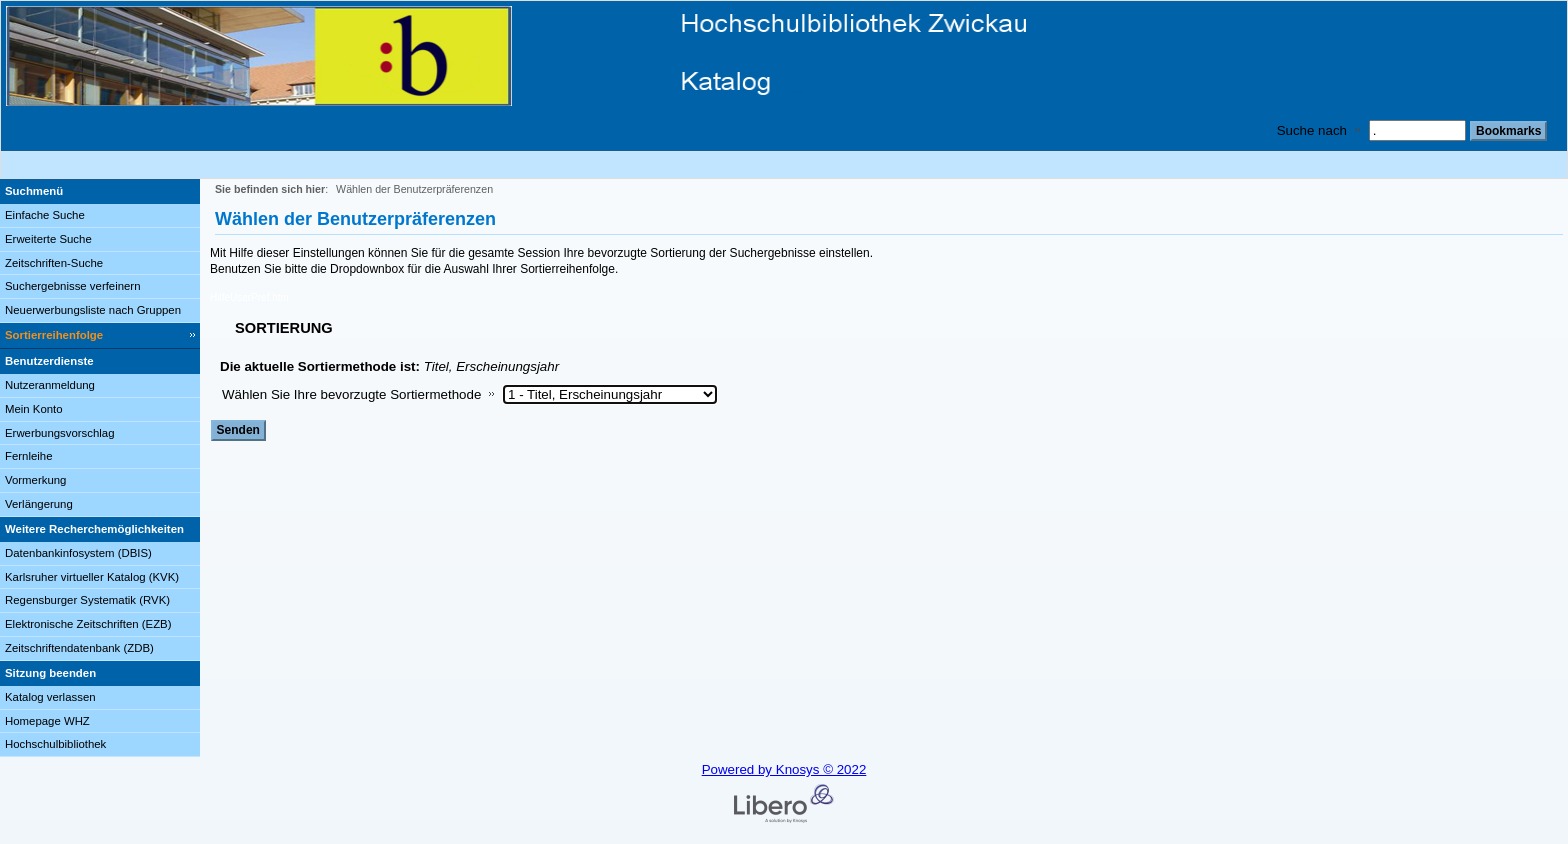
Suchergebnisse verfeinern (73, 286)
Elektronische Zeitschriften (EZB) (88, 624)
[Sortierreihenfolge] (100, 336)
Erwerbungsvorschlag (60, 433)
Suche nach (1312, 130)
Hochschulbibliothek (55, 744)
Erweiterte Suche (48, 239)
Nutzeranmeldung (50, 385)
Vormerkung (35, 480)
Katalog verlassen (50, 697)
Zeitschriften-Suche (54, 263)
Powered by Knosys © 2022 (784, 769)
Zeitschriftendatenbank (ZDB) (79, 648)
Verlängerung (39, 504)
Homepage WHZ (47, 721)
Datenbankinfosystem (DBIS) (78, 553)
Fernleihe (29, 456)
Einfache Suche (45, 215)
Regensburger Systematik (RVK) (87, 600)
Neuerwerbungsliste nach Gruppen (93, 310)
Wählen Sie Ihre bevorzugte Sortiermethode (351, 394)
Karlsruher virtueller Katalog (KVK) (92, 577)
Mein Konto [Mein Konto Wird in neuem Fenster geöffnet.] (34, 409)
